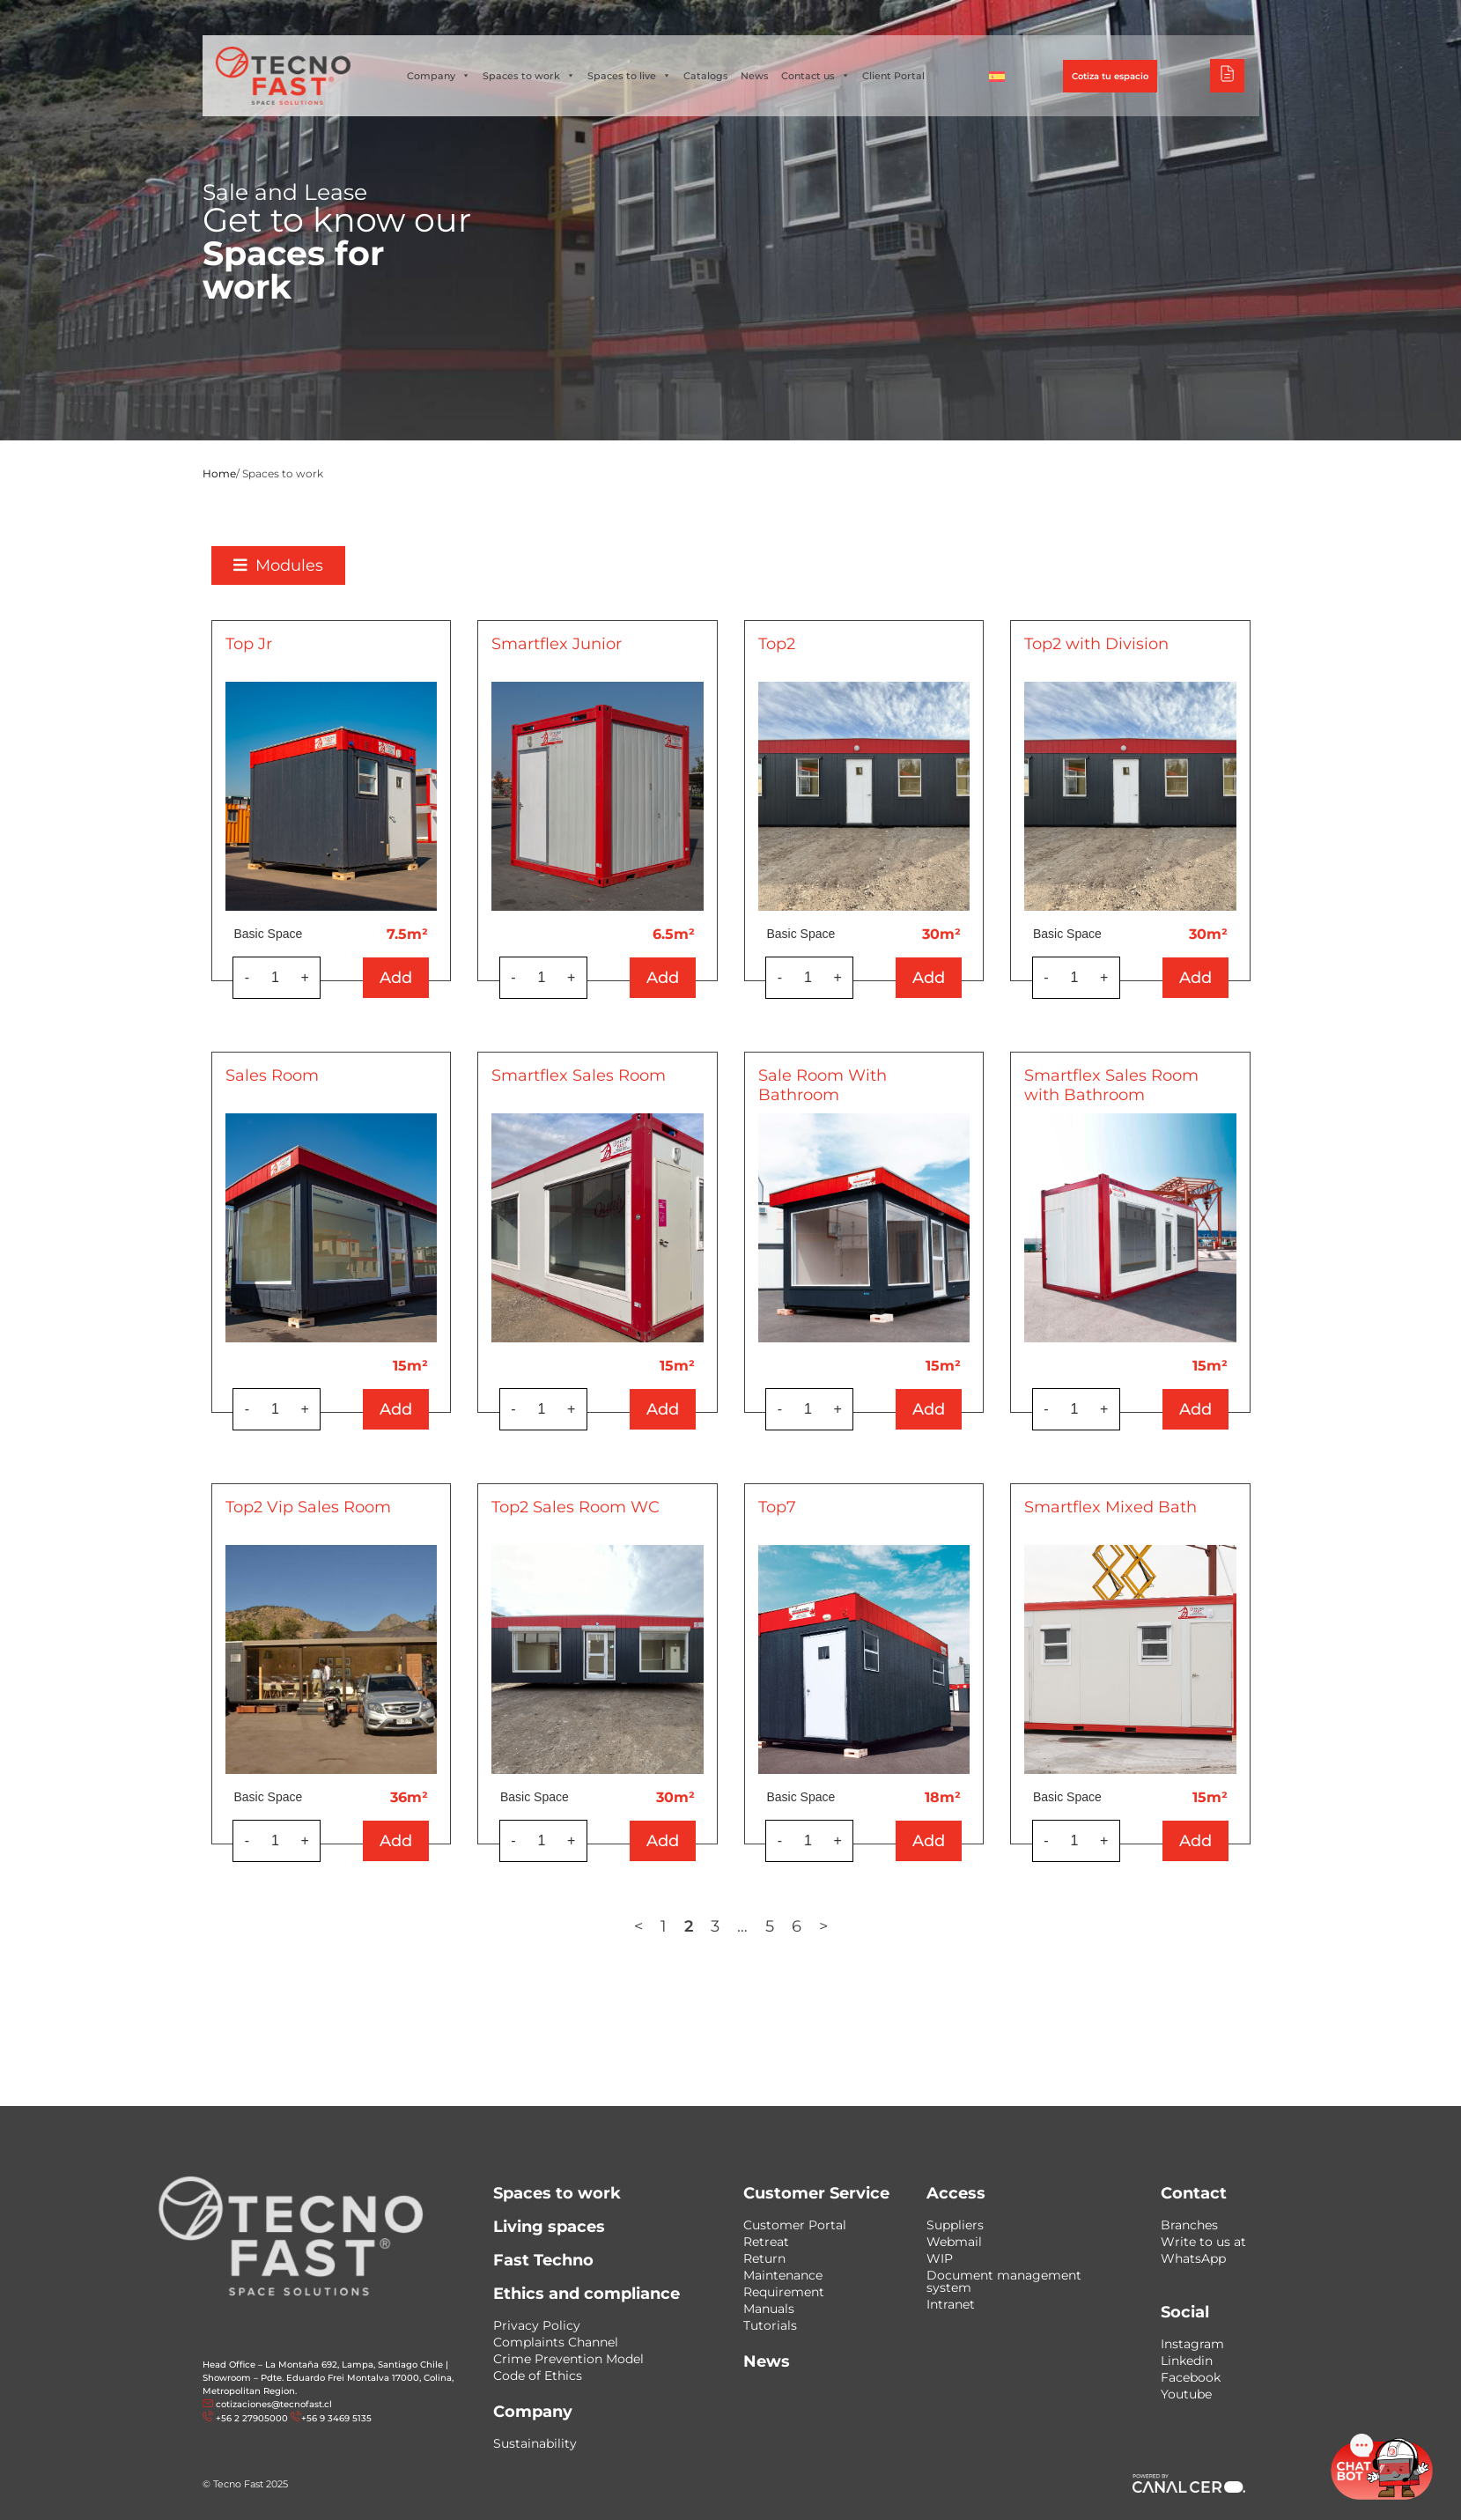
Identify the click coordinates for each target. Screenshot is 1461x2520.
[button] (331, 565)
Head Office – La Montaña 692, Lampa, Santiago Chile (323, 2364)
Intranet (950, 2304)
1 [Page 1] (716, 1926)
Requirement (783, 2292)
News (755, 76)
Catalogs (705, 76)
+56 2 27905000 (252, 2418)
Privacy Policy (536, 2325)
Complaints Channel (555, 2342)
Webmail (954, 2242)
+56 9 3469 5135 (336, 2418)
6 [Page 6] (849, 1926)
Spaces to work (529, 75)
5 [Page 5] (822, 1926)
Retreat (766, 2242)
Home (219, 473)
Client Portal (893, 76)
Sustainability (535, 2443)
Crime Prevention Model (568, 2359)
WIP (939, 2258)
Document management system (1003, 2281)
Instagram (1192, 2344)
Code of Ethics (537, 2375)
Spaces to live (629, 75)
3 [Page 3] (768, 1926)
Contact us (815, 75)
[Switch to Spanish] (997, 76)
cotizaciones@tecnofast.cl (274, 2404)
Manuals (768, 2309)
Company (438, 75)
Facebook (1191, 2377)
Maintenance (783, 2275)
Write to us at (1203, 2242)
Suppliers (955, 2225)
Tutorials (770, 2325)
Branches (1189, 2225)
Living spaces (549, 2226)
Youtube (1186, 2394)
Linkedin (1187, 2361)
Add (449, 977)
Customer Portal (794, 2225)
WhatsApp (1193, 2258)
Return (764, 2258)
